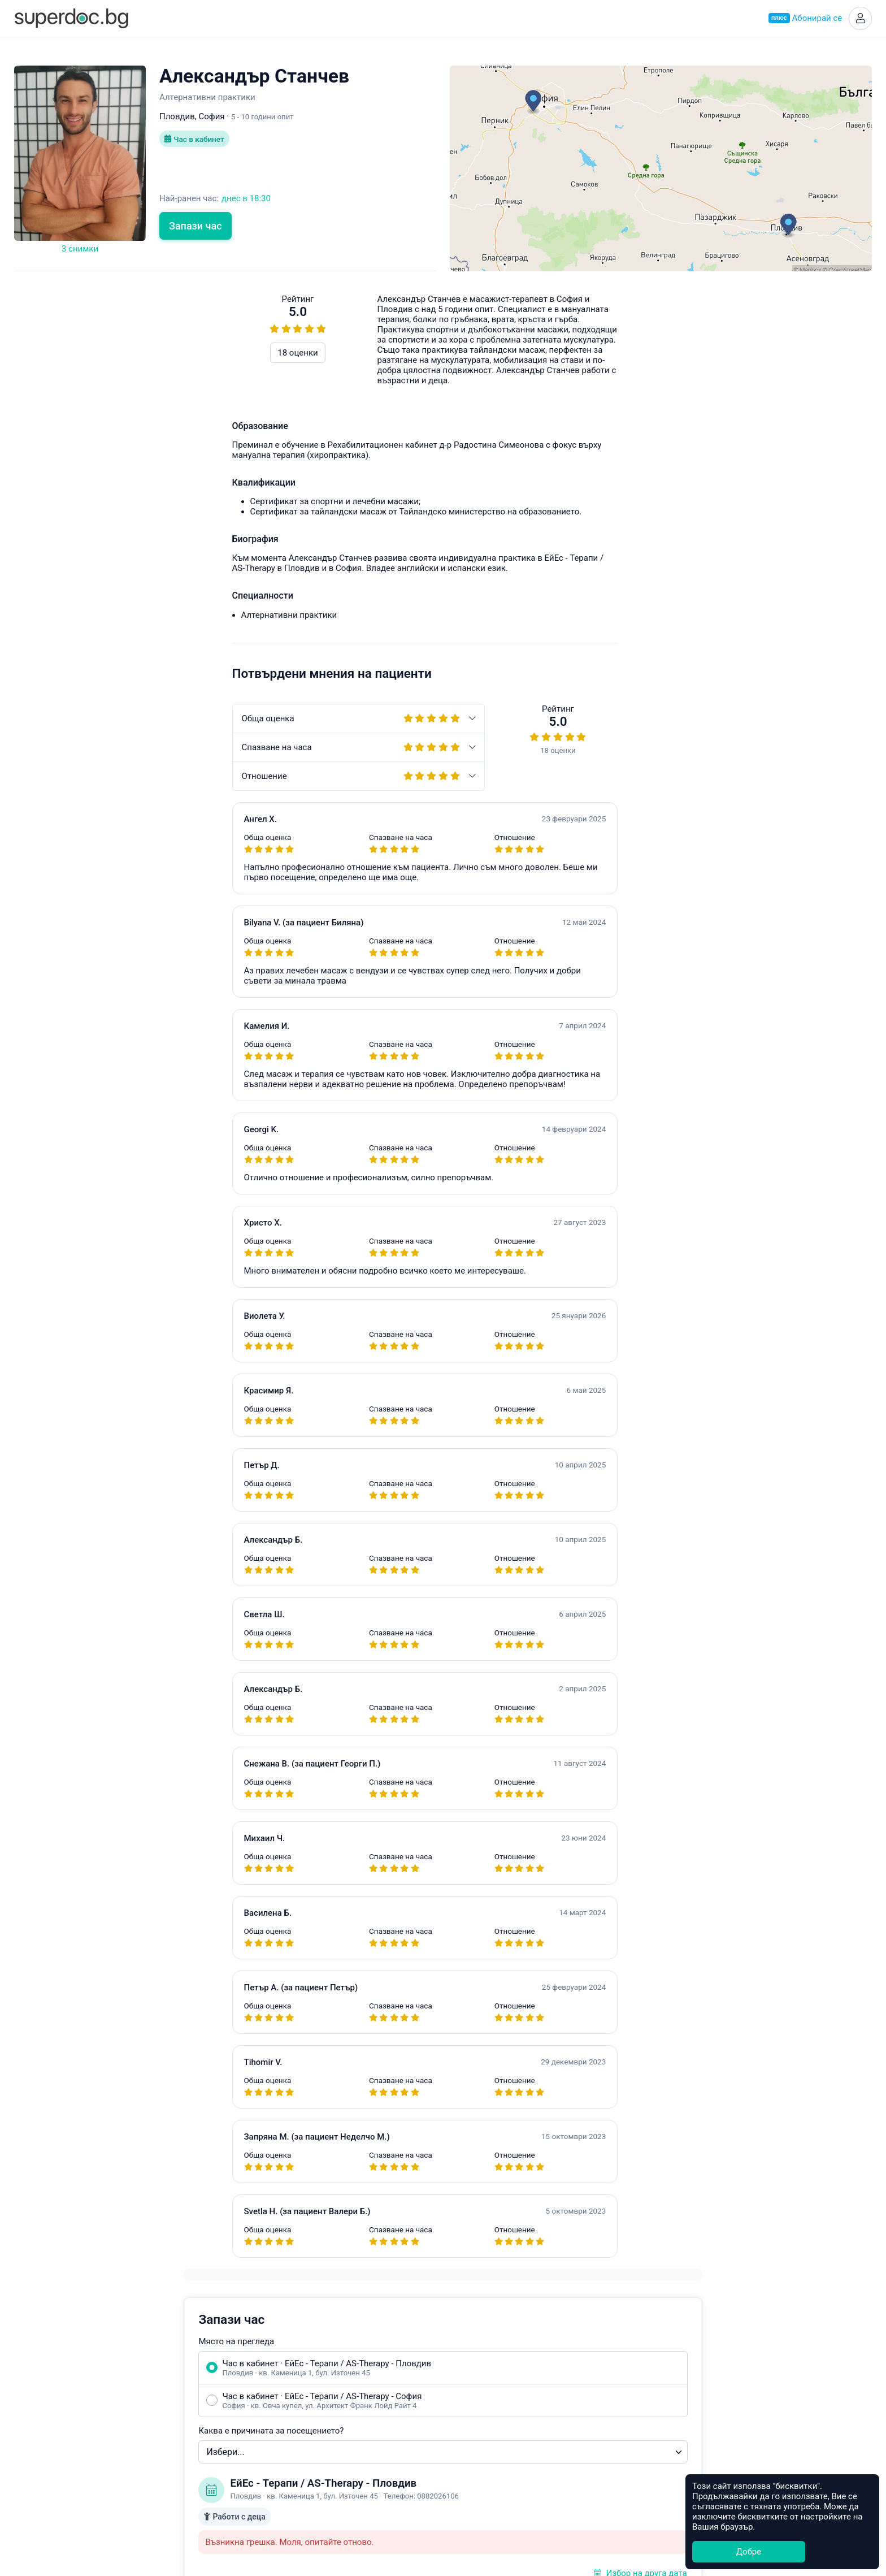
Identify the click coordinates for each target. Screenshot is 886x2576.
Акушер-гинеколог (325, 2364)
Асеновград (473, 2403)
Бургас (463, 2429)
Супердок (158, 2377)
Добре (748, 2552)
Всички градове (481, 2494)
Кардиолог (310, 2468)
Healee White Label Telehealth (676, 2362)
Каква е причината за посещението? (537, 457)
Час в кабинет (196, 141)
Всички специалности (332, 2494)
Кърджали (470, 2481)
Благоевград (475, 2416)
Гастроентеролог (322, 2416)
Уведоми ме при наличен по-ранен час (567, 717)
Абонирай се (803, 19)
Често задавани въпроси (624, 882)
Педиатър (308, 2390)
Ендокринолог (317, 2377)
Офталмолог (313, 2442)
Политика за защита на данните (191, 2430)
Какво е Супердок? (165, 2364)
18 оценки (80, 354)
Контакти (146, 2443)
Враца (462, 2455)
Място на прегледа (502, 368)
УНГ (297, 2403)
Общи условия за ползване (182, 2417)
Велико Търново (482, 2442)
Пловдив (467, 2377)
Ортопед (305, 2455)
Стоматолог (312, 2481)
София (463, 2364)
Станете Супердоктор (170, 2390)
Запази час (195, 227)
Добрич (465, 2468)
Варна (462, 2390)
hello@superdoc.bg (784, 882)
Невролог (308, 2429)
